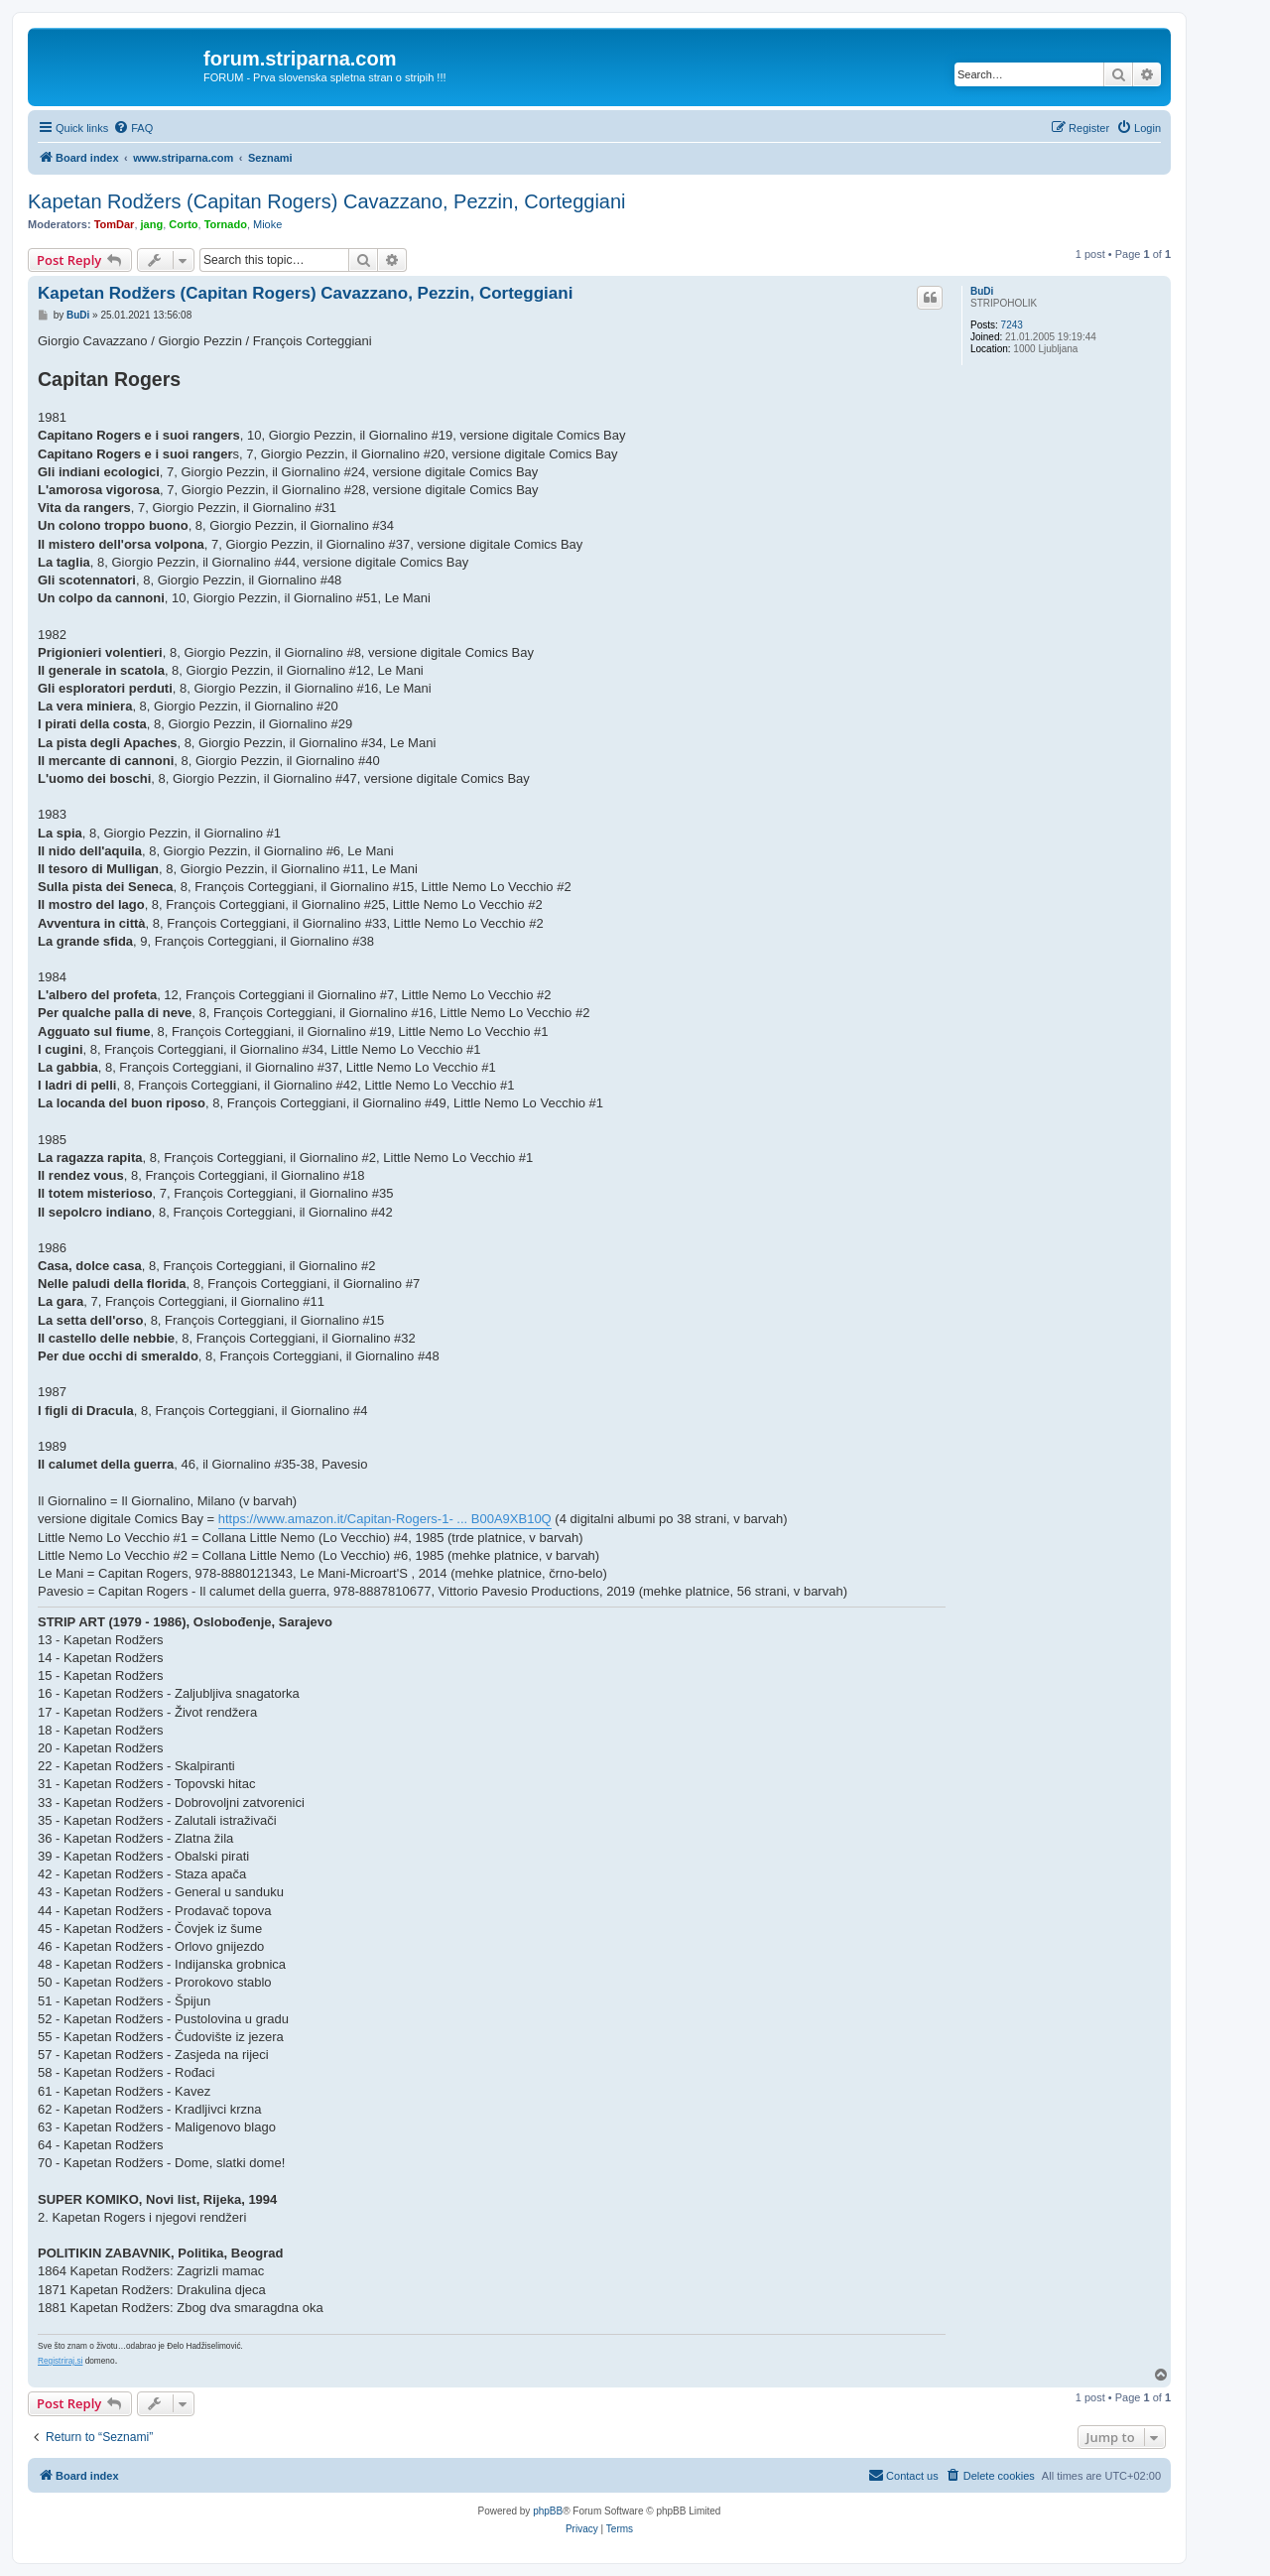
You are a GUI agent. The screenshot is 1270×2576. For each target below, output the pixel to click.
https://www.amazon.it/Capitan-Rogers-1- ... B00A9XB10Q (385, 1518)
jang (152, 224)
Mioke (267, 224)
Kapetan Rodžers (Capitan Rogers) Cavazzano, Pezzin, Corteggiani (327, 201)
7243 (1012, 325)
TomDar (114, 224)
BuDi (981, 291)
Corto (183, 224)
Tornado (225, 224)
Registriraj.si (60, 2361)
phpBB (548, 2511)
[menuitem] (133, 128)
